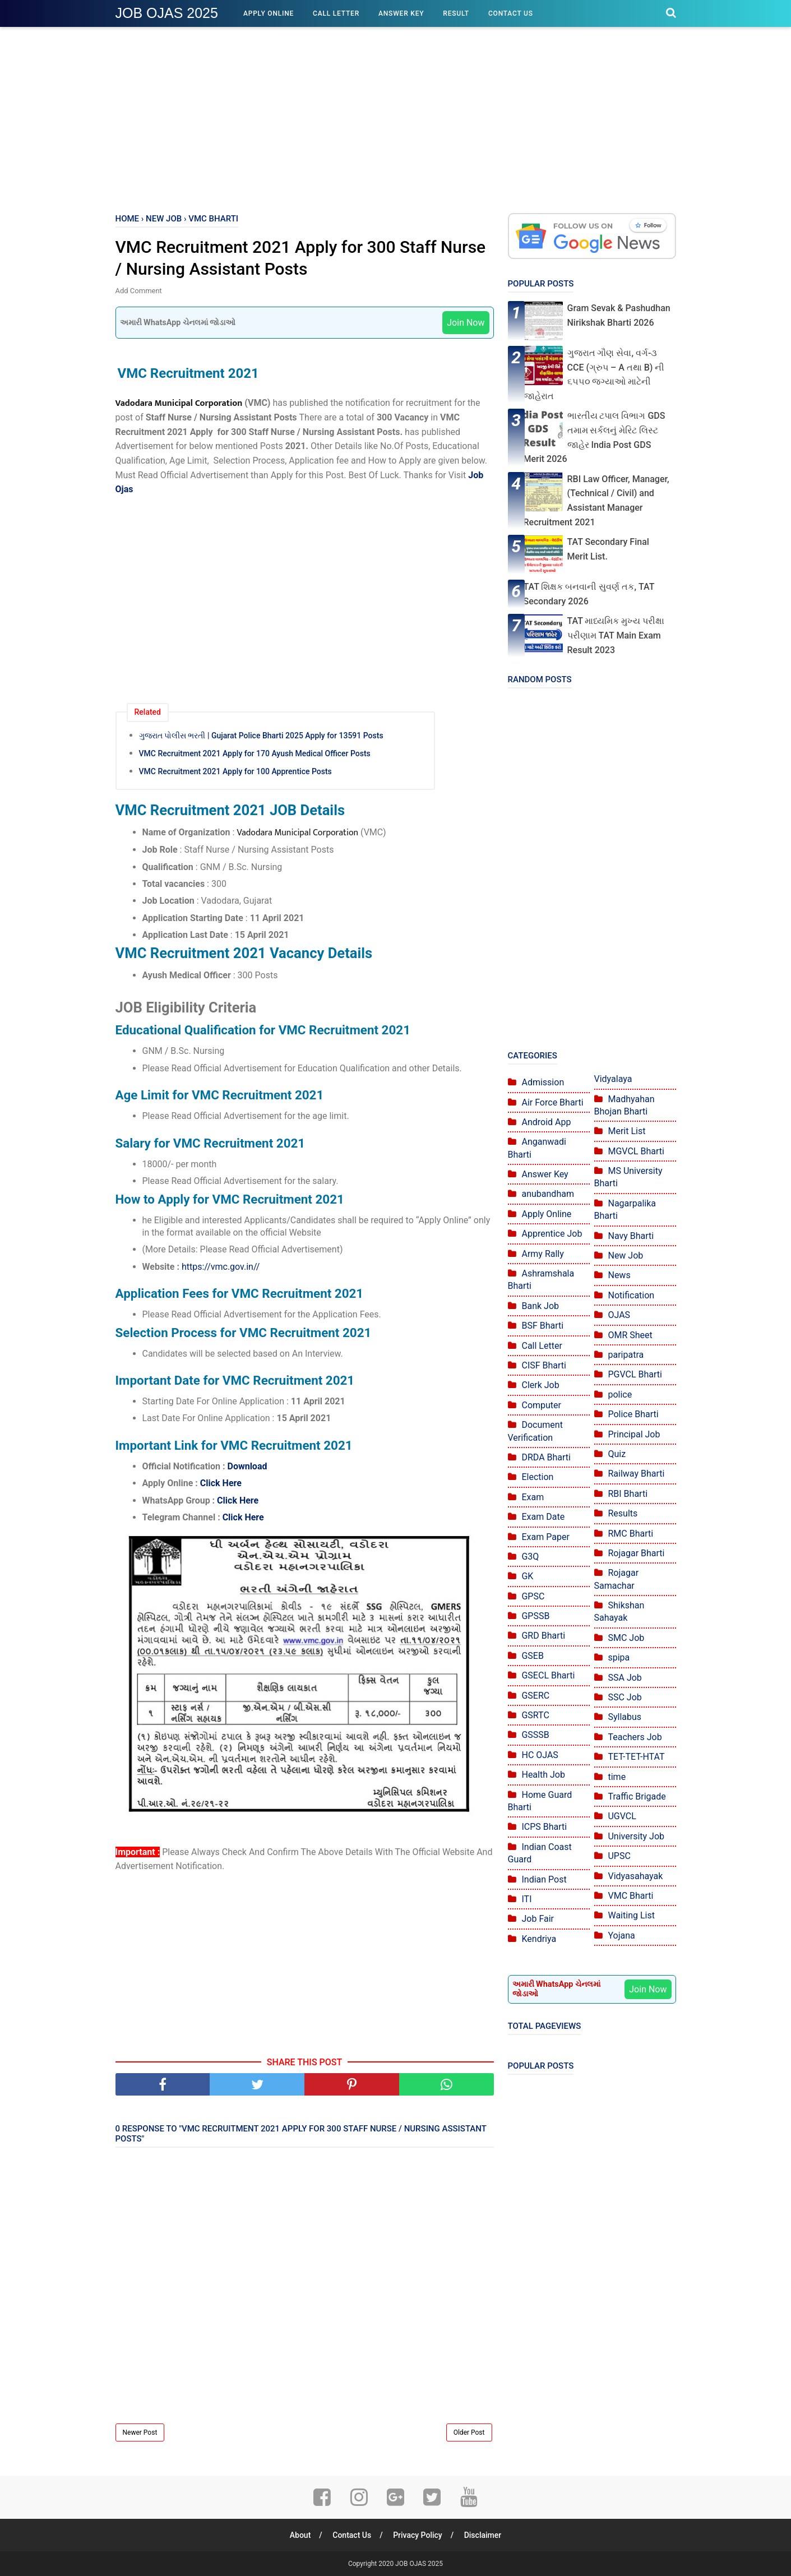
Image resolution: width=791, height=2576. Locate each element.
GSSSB (535, 1734)
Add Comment (138, 290)
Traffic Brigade (636, 1796)
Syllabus (624, 1717)
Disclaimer (483, 2535)
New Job (625, 1255)
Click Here (221, 1483)
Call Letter (336, 13)
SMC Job (626, 1637)
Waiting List (631, 1915)
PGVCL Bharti (635, 1374)
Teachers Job (635, 1737)
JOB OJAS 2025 (166, 13)
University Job (636, 1836)
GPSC (532, 1596)
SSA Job (624, 1677)
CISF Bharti (543, 1365)
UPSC (619, 1856)
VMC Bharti (630, 1895)
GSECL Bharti (548, 1675)
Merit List (626, 1131)
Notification (631, 1295)
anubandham (547, 1193)
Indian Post (543, 1879)
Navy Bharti (631, 1236)
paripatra (626, 1354)
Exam (532, 1497)
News (619, 1275)
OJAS (619, 1315)
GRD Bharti (543, 1635)
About (300, 2535)
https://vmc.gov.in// (221, 1266)
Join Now (465, 322)
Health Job (543, 1774)
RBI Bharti (627, 1493)
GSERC (535, 1695)
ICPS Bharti (544, 1826)
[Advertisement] (395, 117)
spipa (619, 1657)
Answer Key (401, 13)
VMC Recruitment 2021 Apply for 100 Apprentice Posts (235, 771)
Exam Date (543, 1516)
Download (247, 1466)
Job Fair (537, 1918)
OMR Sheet (630, 1335)
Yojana (621, 1935)
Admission (542, 1082)
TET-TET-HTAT (636, 1756)
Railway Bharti (636, 1473)
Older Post (469, 2432)
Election (537, 1477)
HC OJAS (539, 1755)
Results (622, 1513)
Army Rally (542, 1253)
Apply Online (268, 13)
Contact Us (510, 13)
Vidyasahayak (635, 1876)
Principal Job (634, 1434)
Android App (546, 1122)
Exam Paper (545, 1537)
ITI (526, 1899)
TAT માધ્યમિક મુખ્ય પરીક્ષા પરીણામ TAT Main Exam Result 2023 (616, 635)
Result (456, 13)
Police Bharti (633, 1414)
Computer (541, 1405)
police (620, 1394)
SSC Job (624, 1697)
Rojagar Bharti (636, 1553)
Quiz (617, 1454)
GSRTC (535, 1715)
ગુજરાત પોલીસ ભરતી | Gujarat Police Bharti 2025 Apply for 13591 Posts (261, 735)
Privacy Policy (417, 2535)
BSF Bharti (542, 1325)
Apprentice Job (551, 1233)
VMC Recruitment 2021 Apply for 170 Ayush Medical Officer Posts (255, 753)
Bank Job (540, 1306)
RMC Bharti (630, 1533)
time (617, 1777)
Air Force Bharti (552, 1102)
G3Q (530, 1556)
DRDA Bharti (546, 1457)
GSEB (532, 1655)
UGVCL (622, 1816)
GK (527, 1576)
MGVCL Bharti (636, 1151)
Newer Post (140, 2432)
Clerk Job (540, 1385)
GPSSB (535, 1616)
